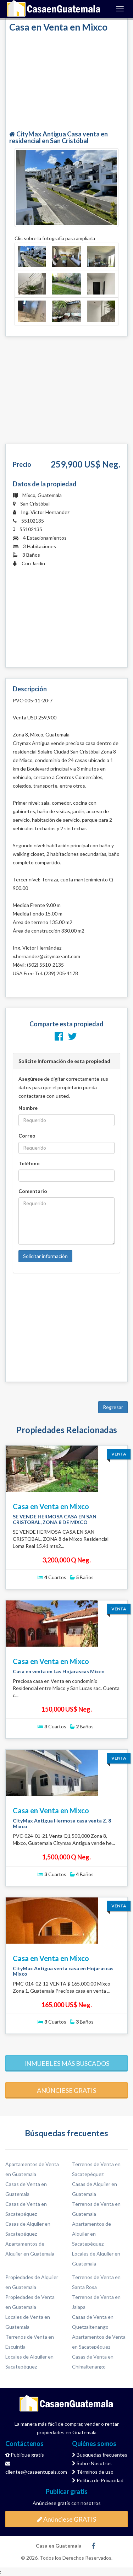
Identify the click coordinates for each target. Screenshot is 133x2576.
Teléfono (29, 1163)
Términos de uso (92, 2472)
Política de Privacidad (97, 2480)
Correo (26, 1136)
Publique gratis (24, 2455)
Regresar (113, 1407)
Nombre (28, 1108)
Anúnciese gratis (66, 2090)
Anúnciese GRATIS (66, 2519)
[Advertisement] (66, 82)
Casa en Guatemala (54, 9)
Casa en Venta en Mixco (51, 1506)
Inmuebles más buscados (66, 2063)
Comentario (32, 1191)
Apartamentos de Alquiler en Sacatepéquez (91, 2234)
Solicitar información (45, 1256)
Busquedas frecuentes (99, 2455)
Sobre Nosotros (92, 2463)
